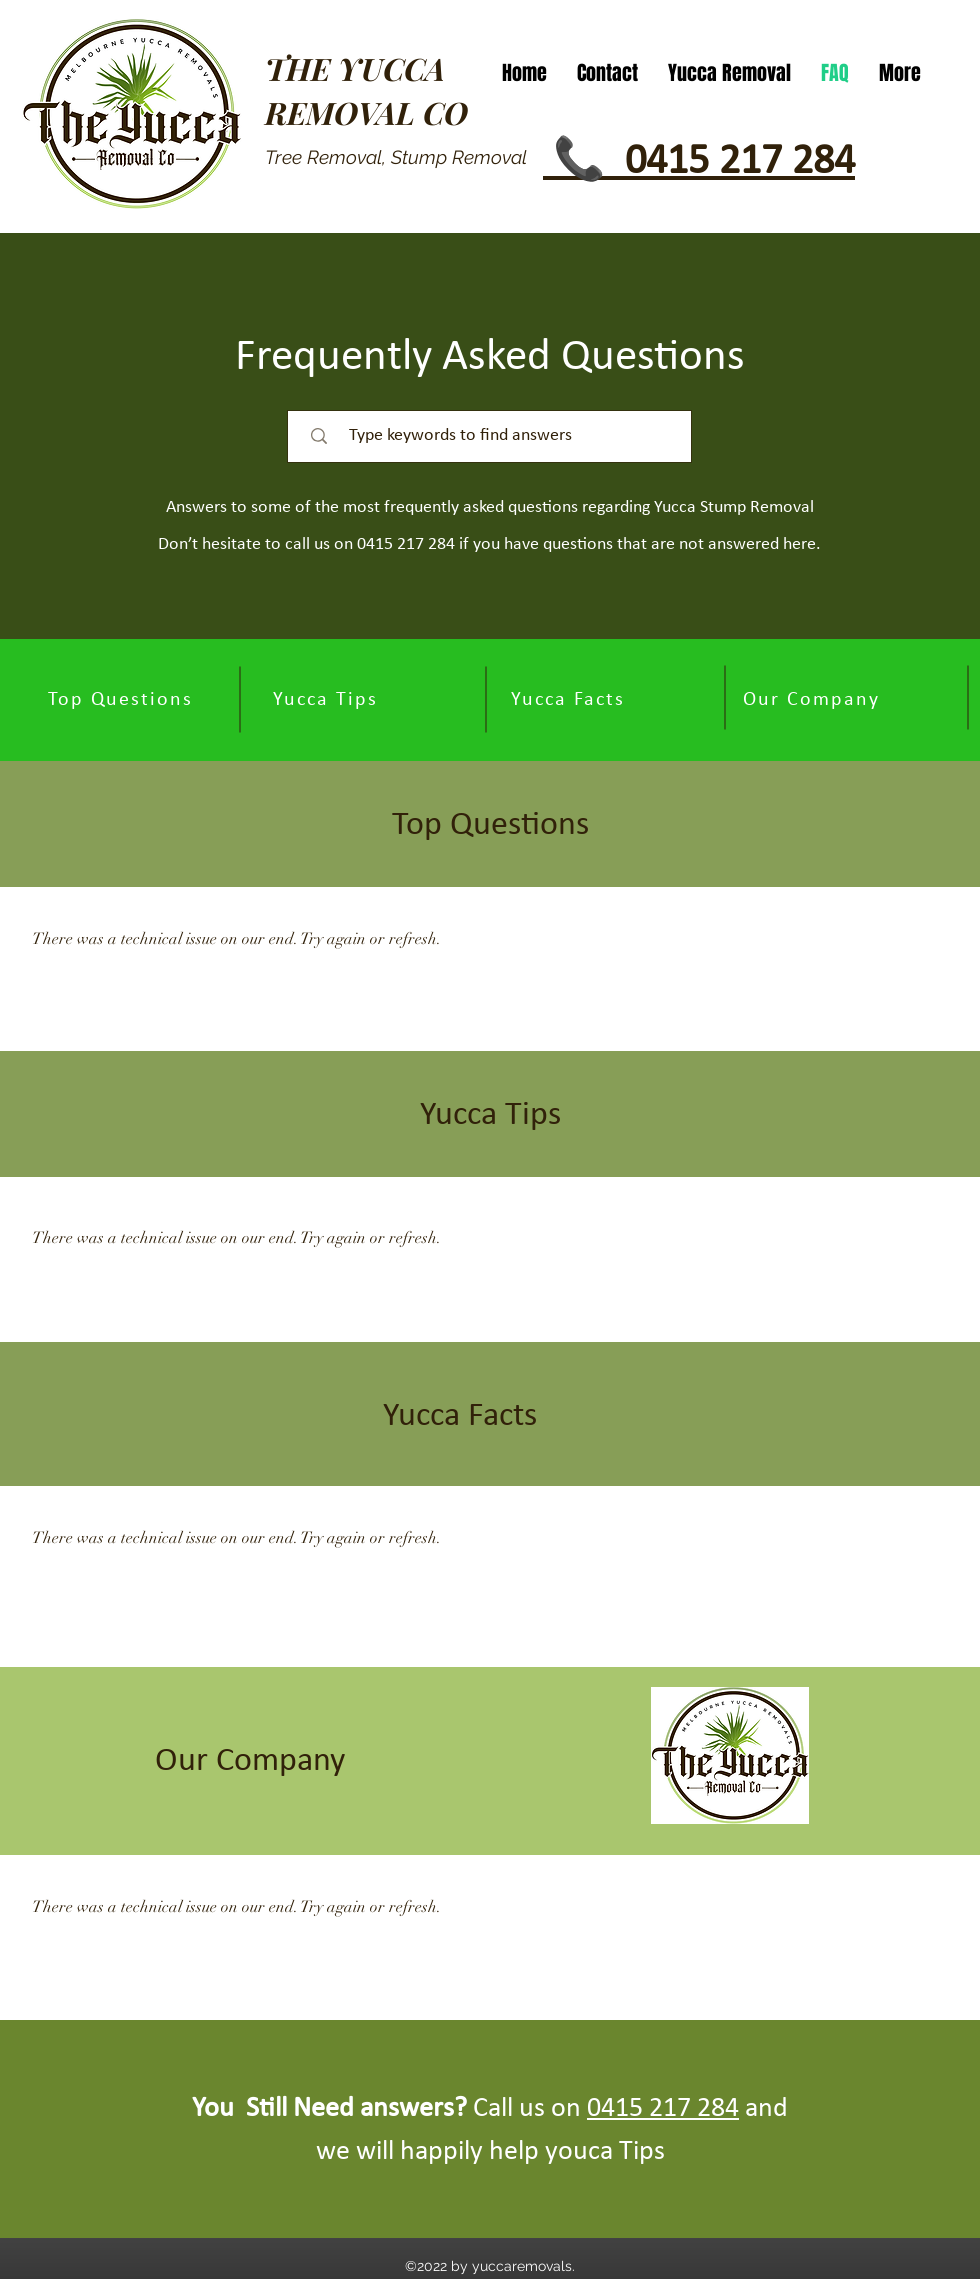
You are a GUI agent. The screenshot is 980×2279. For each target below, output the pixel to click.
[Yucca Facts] (570, 699)
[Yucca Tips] (327, 699)
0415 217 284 (663, 2109)
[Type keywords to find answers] (499, 436)
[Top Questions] (122, 699)
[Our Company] (813, 699)
